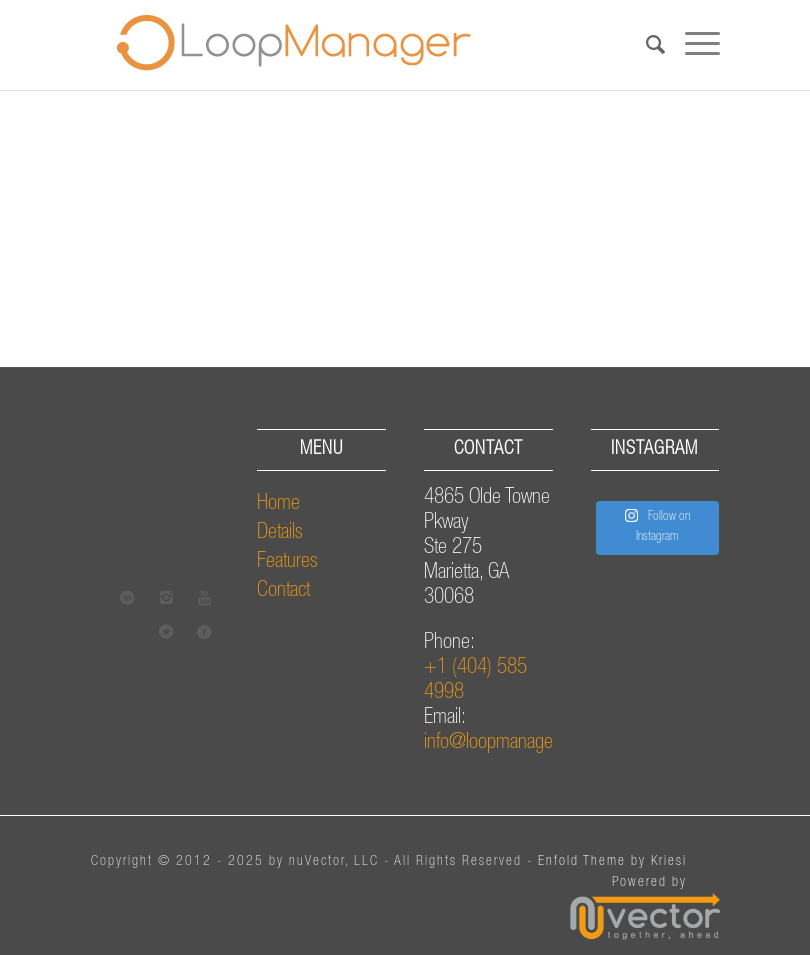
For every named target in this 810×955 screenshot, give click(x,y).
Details (280, 533)
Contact (283, 591)
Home (278, 504)
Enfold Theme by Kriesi (612, 862)
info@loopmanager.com (508, 743)
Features (287, 562)
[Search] (645, 45)
